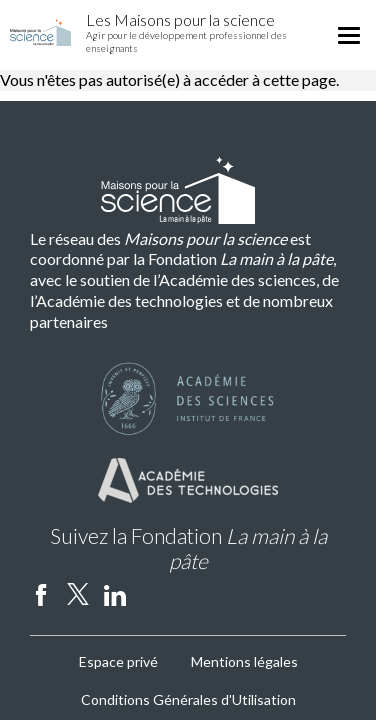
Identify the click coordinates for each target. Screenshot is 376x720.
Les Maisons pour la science (180, 19)
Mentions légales (244, 661)
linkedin (115, 594)
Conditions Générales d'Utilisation (188, 699)
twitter (78, 594)
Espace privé (118, 661)
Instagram (152, 594)
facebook (41, 594)
